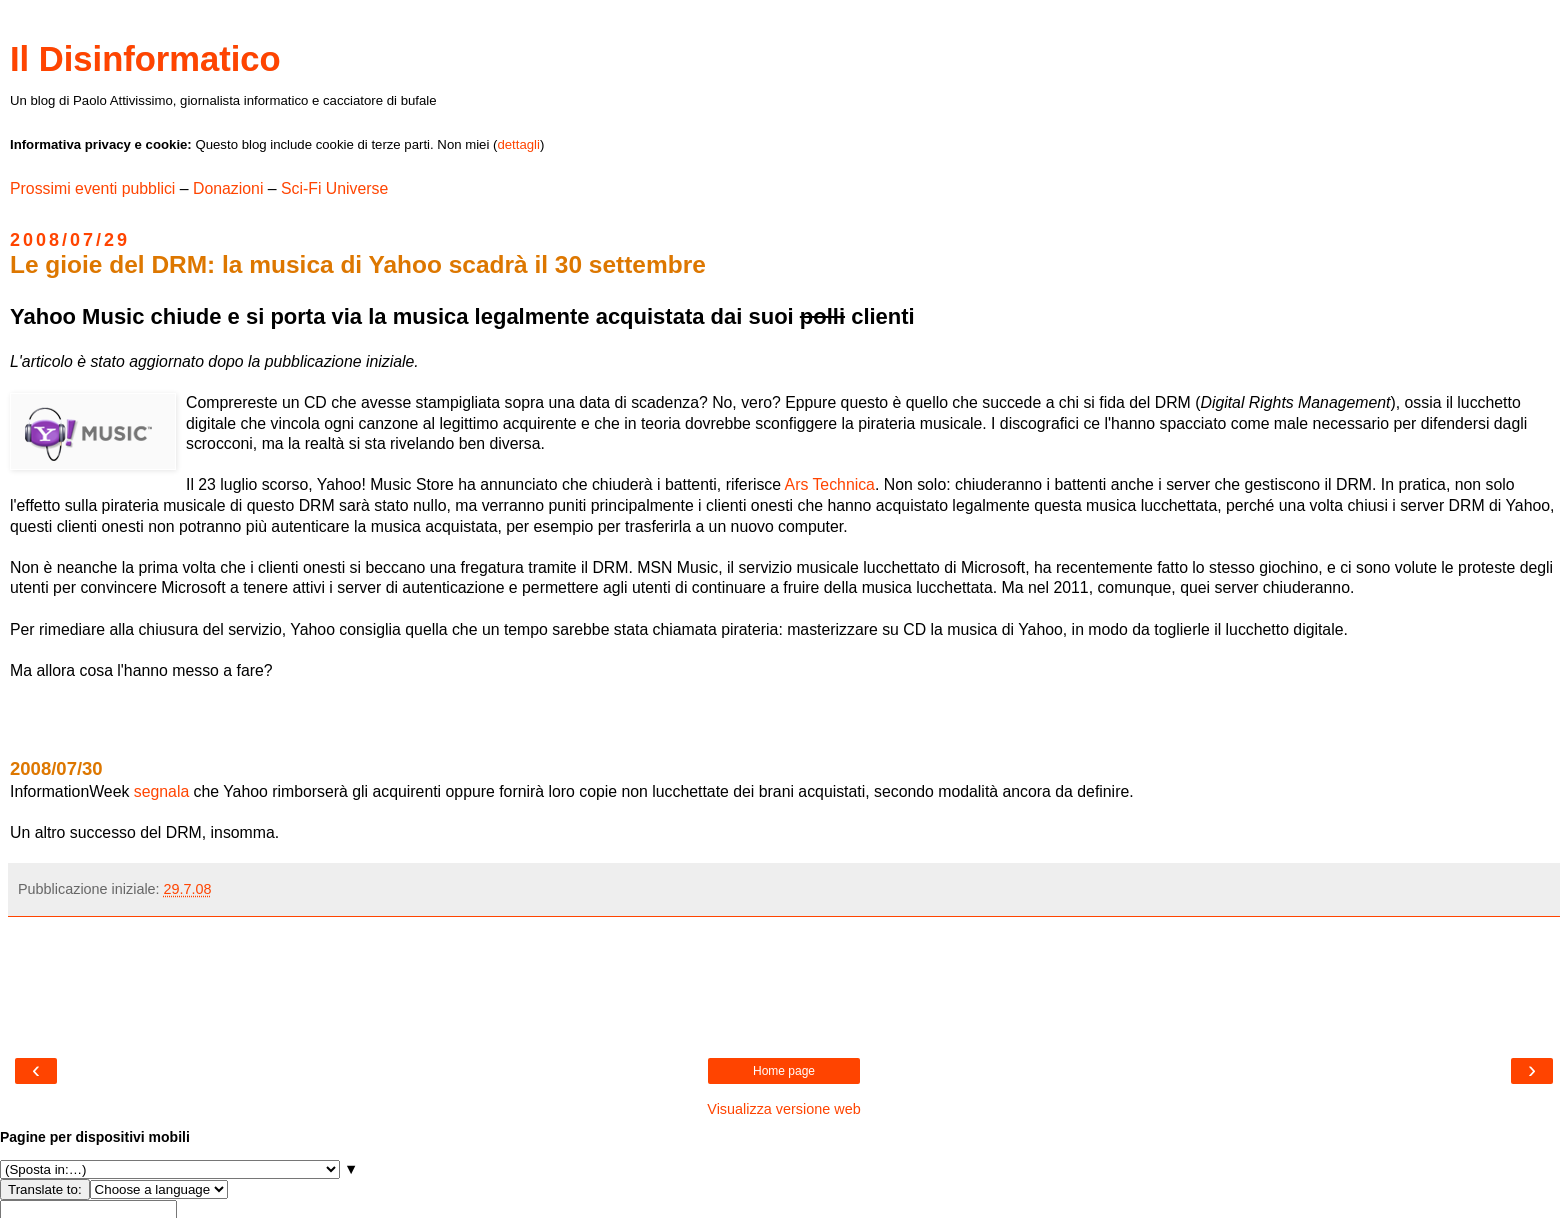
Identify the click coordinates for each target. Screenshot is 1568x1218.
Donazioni (228, 188)
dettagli (518, 144)
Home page (784, 1071)
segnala (161, 791)
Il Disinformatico (145, 59)
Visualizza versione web (783, 1109)
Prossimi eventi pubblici (92, 188)
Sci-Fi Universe (334, 188)
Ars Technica (830, 484)
